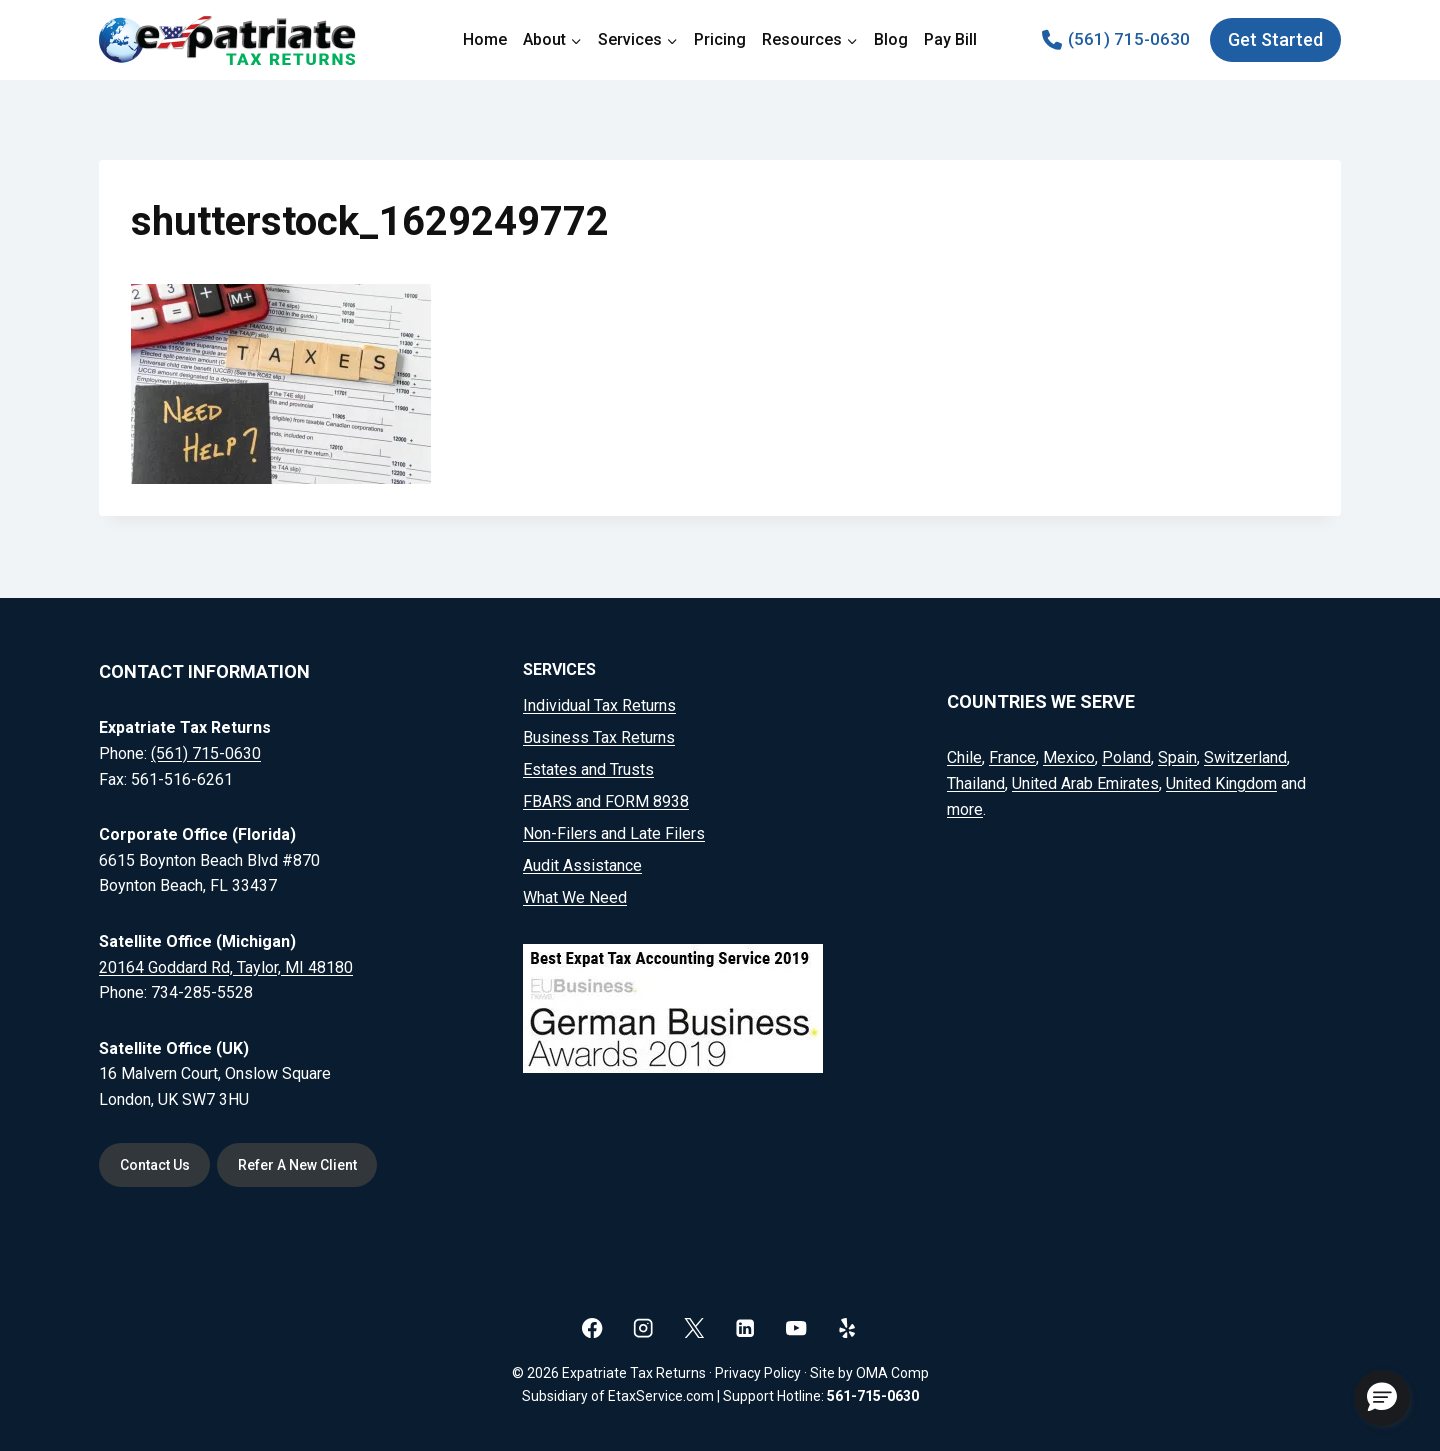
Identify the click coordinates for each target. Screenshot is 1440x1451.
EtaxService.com (661, 1396)
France (1012, 756)
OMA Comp (892, 1373)
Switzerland (1245, 756)
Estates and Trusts (588, 768)
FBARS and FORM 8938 (606, 800)
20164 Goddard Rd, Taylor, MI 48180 (226, 965)
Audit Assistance (582, 864)
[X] (694, 1327)
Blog (891, 39)
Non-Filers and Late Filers (614, 832)
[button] (1382, 1398)
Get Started (1275, 39)
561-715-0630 (873, 1396)
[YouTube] (796, 1327)
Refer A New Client (305, 1164)
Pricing (720, 39)
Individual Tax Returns (599, 704)
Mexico (1069, 756)
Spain (1177, 756)
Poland (1126, 756)
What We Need (575, 896)
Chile (964, 756)
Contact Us (156, 1164)
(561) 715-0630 (206, 752)
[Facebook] (592, 1327)
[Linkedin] (745, 1327)
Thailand (976, 782)
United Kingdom (1221, 782)
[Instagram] (643, 1327)
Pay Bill (950, 39)
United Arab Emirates (1085, 782)
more (965, 807)
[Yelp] (847, 1327)
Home (485, 39)
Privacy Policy (758, 1373)
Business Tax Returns (599, 736)
